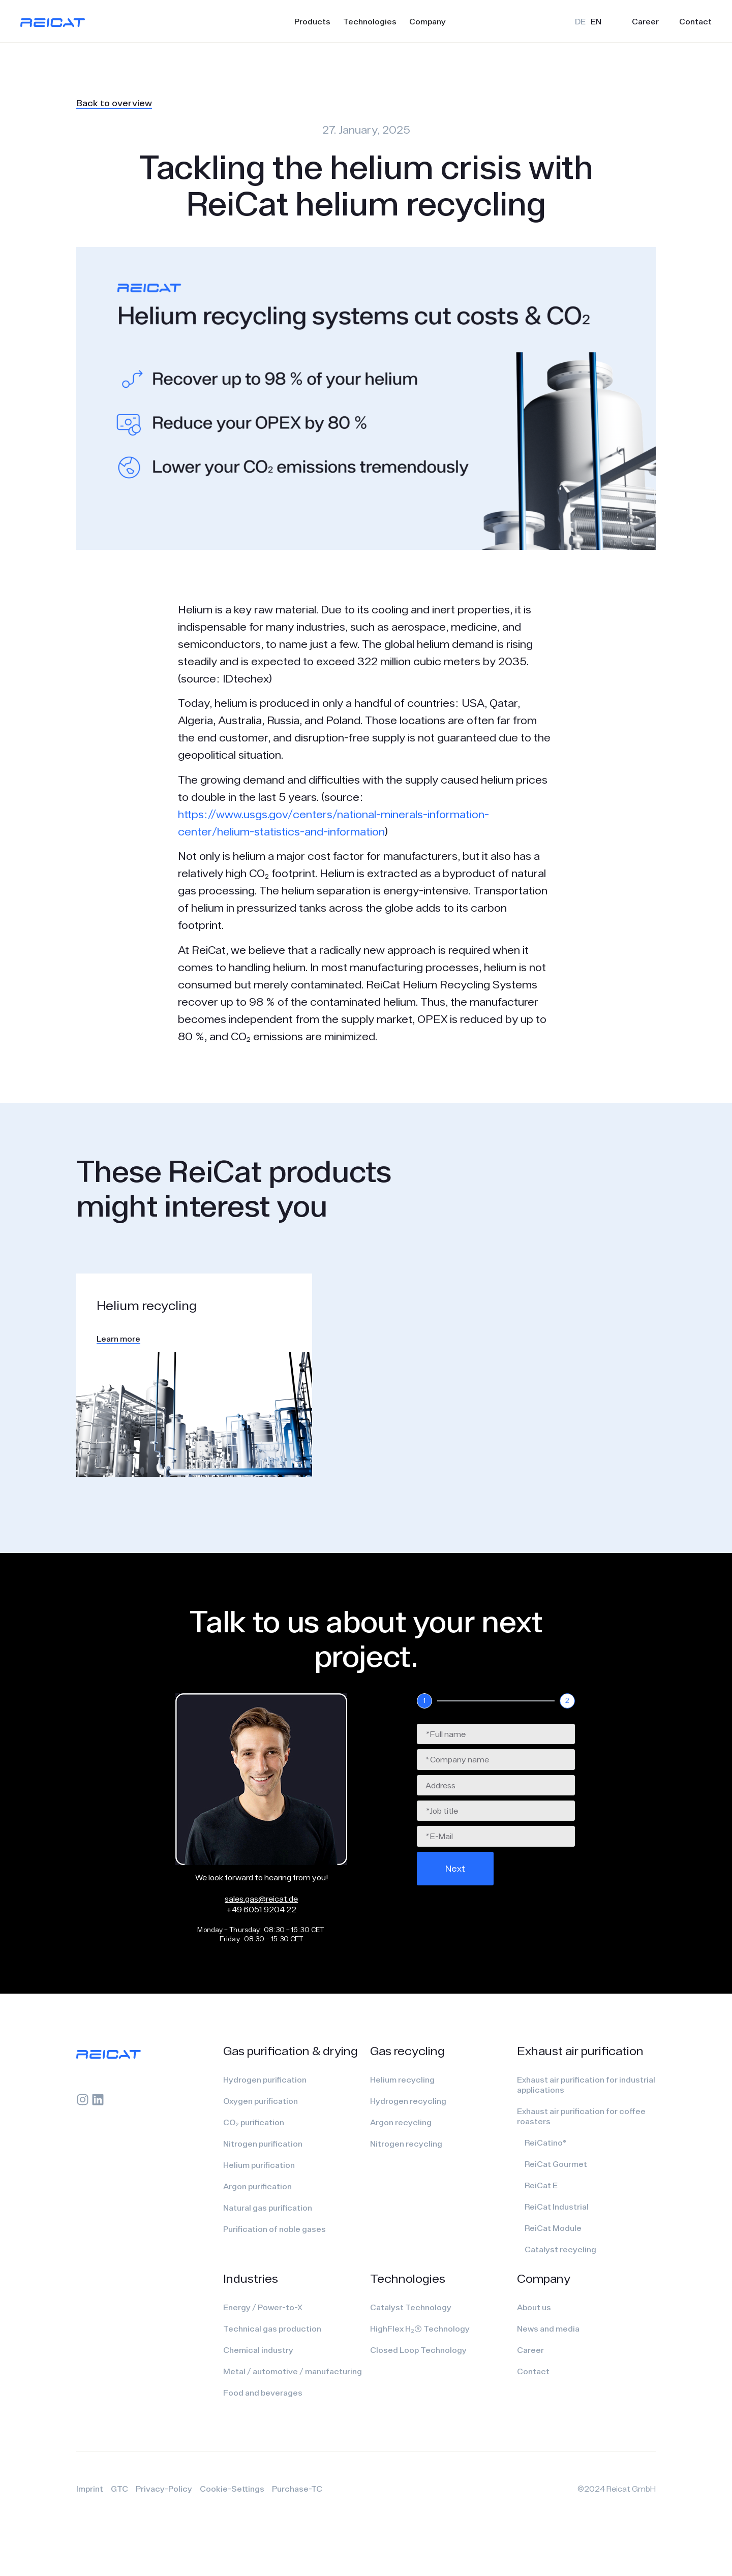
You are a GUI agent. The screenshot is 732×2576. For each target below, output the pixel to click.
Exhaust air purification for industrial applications (586, 2084)
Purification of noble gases (274, 2228)
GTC (119, 2488)
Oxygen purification (260, 2100)
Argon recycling (401, 2122)
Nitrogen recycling (406, 2143)
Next (455, 1868)
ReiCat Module (553, 2227)
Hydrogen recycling (408, 2100)
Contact (695, 21)
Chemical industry (258, 2349)
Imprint (89, 2488)
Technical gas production (272, 2328)
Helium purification (259, 2164)
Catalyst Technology (410, 2307)
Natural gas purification (267, 2207)
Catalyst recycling (560, 2249)
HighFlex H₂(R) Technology (420, 2328)
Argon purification (257, 2186)
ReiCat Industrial (557, 2206)
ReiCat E (541, 2185)
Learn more (118, 1338)
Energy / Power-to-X (262, 2307)
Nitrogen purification (262, 2143)
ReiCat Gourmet (556, 2163)
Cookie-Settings (232, 2488)
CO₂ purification (253, 2122)
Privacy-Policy (164, 2488)
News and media (548, 2328)
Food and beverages (262, 2392)
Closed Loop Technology (418, 2349)
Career (645, 21)
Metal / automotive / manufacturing (292, 2371)
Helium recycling (402, 2079)
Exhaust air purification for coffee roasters (581, 2116)
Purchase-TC (297, 2488)
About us (534, 2307)
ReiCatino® (545, 2142)
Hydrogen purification (265, 2079)
